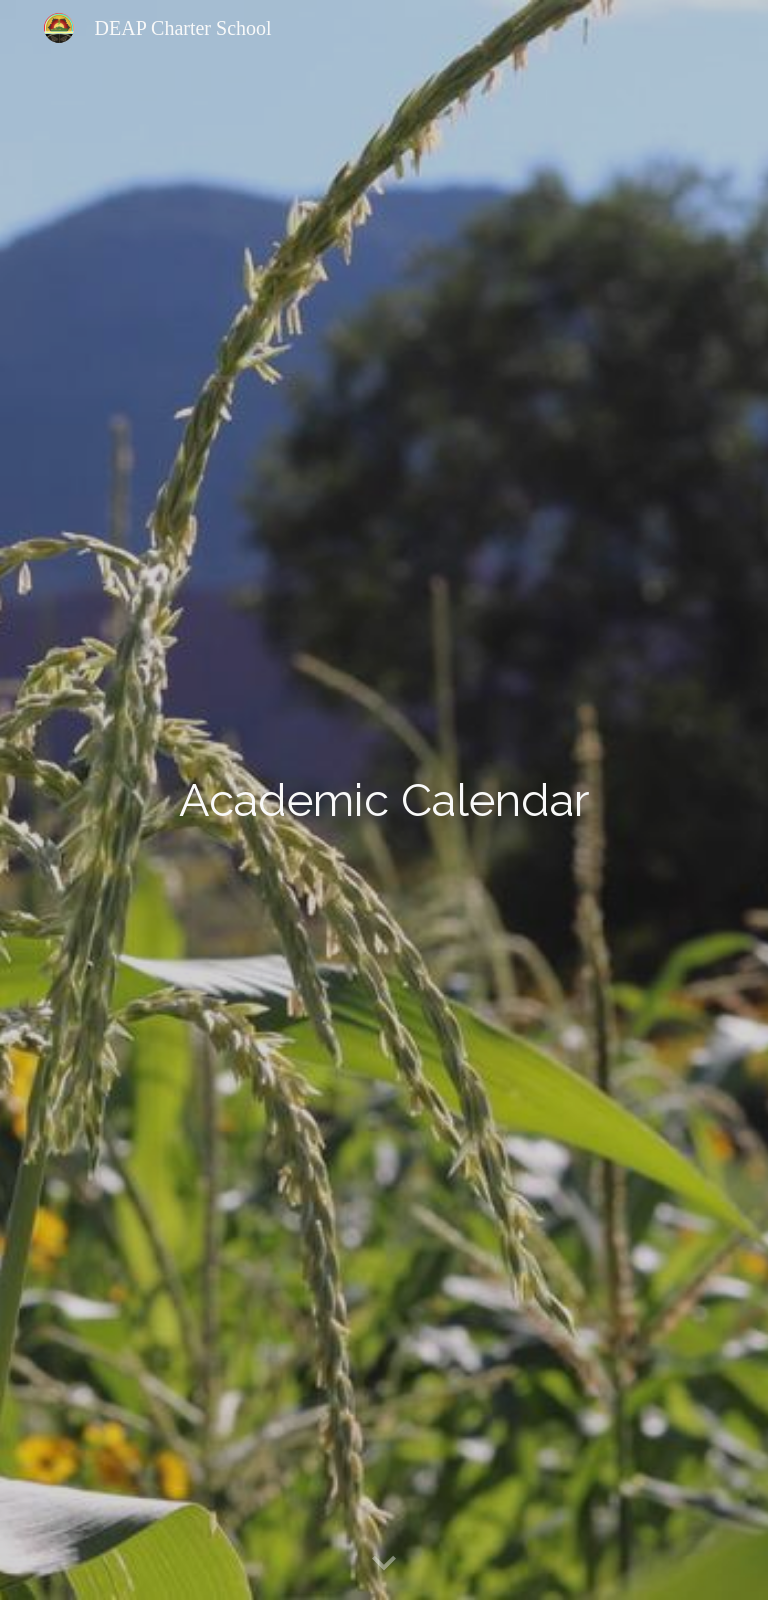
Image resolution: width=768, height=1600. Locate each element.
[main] (384, 800)
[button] (384, 1564)
